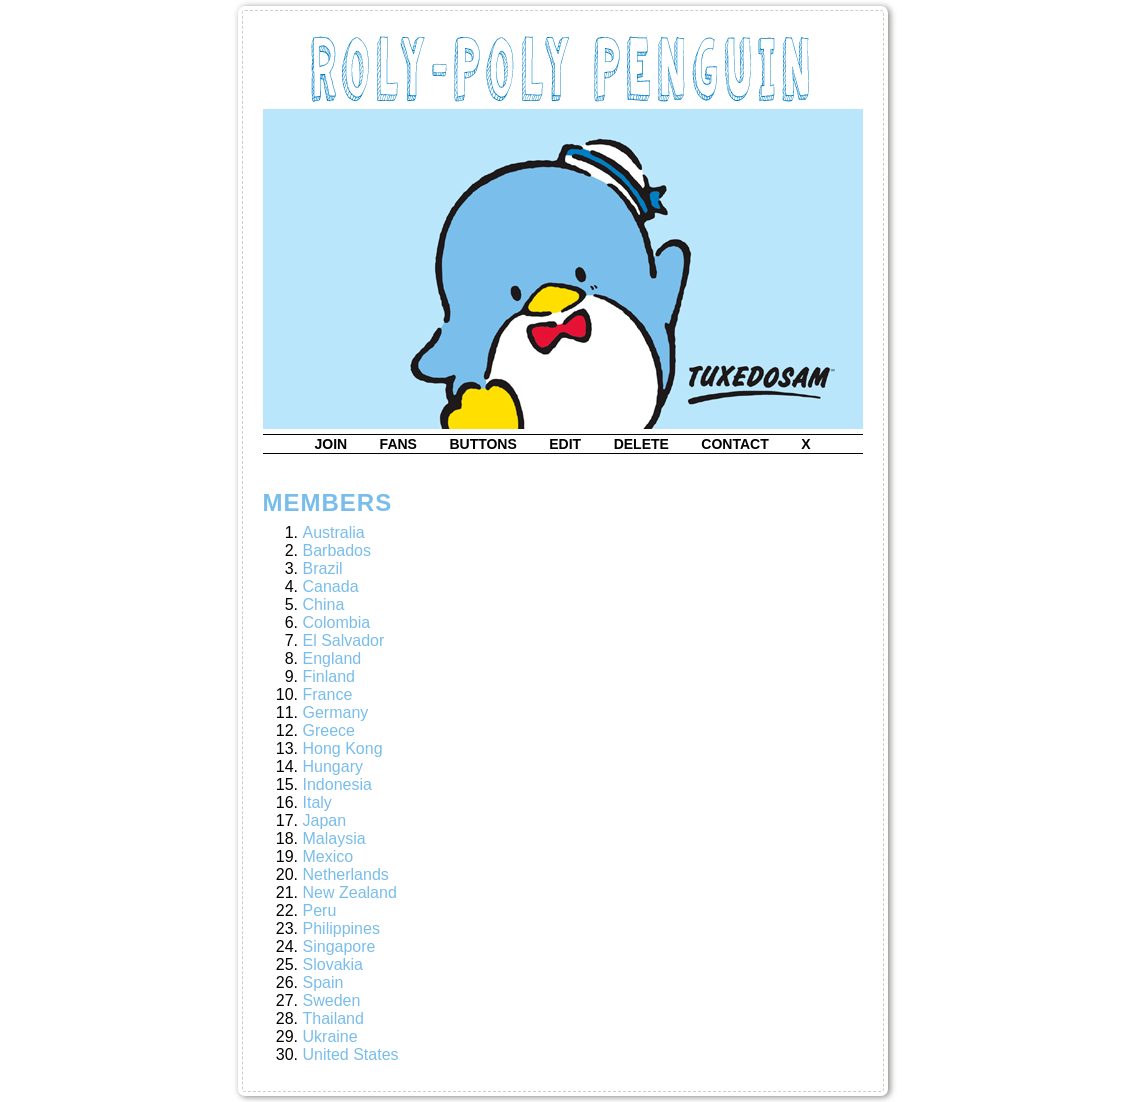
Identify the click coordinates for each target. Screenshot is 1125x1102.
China (324, 604)
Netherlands (346, 874)
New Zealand (350, 892)
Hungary (333, 766)
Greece (329, 730)
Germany (336, 712)
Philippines (341, 928)
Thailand (333, 1018)
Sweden (332, 1000)
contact (734, 444)
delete (641, 444)
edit (565, 444)
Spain (323, 982)
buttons (482, 444)
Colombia (337, 622)
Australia (334, 532)
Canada (331, 586)
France (328, 694)
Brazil (323, 568)
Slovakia (333, 964)
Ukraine (330, 1036)
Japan (325, 820)
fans (398, 444)
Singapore (339, 946)
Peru (320, 910)
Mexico (328, 856)
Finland (329, 676)
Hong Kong (343, 748)
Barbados (337, 550)
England (332, 658)
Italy (317, 802)
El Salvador (344, 640)
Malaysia (334, 838)
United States (351, 1054)
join (330, 444)
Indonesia (337, 784)
